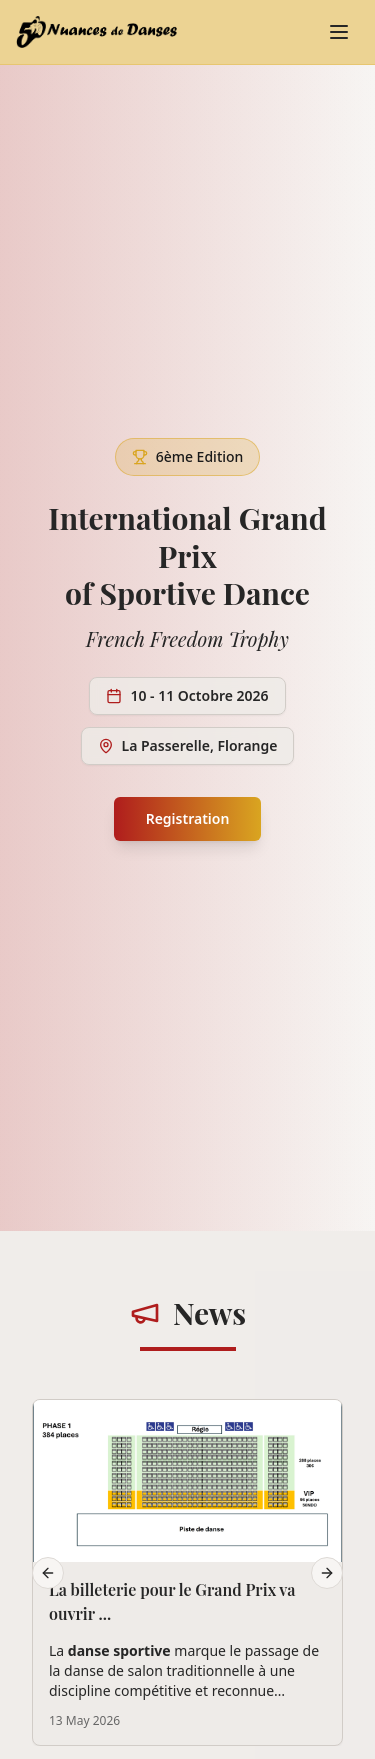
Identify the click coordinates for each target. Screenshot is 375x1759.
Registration (188, 818)
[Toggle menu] (339, 32)
